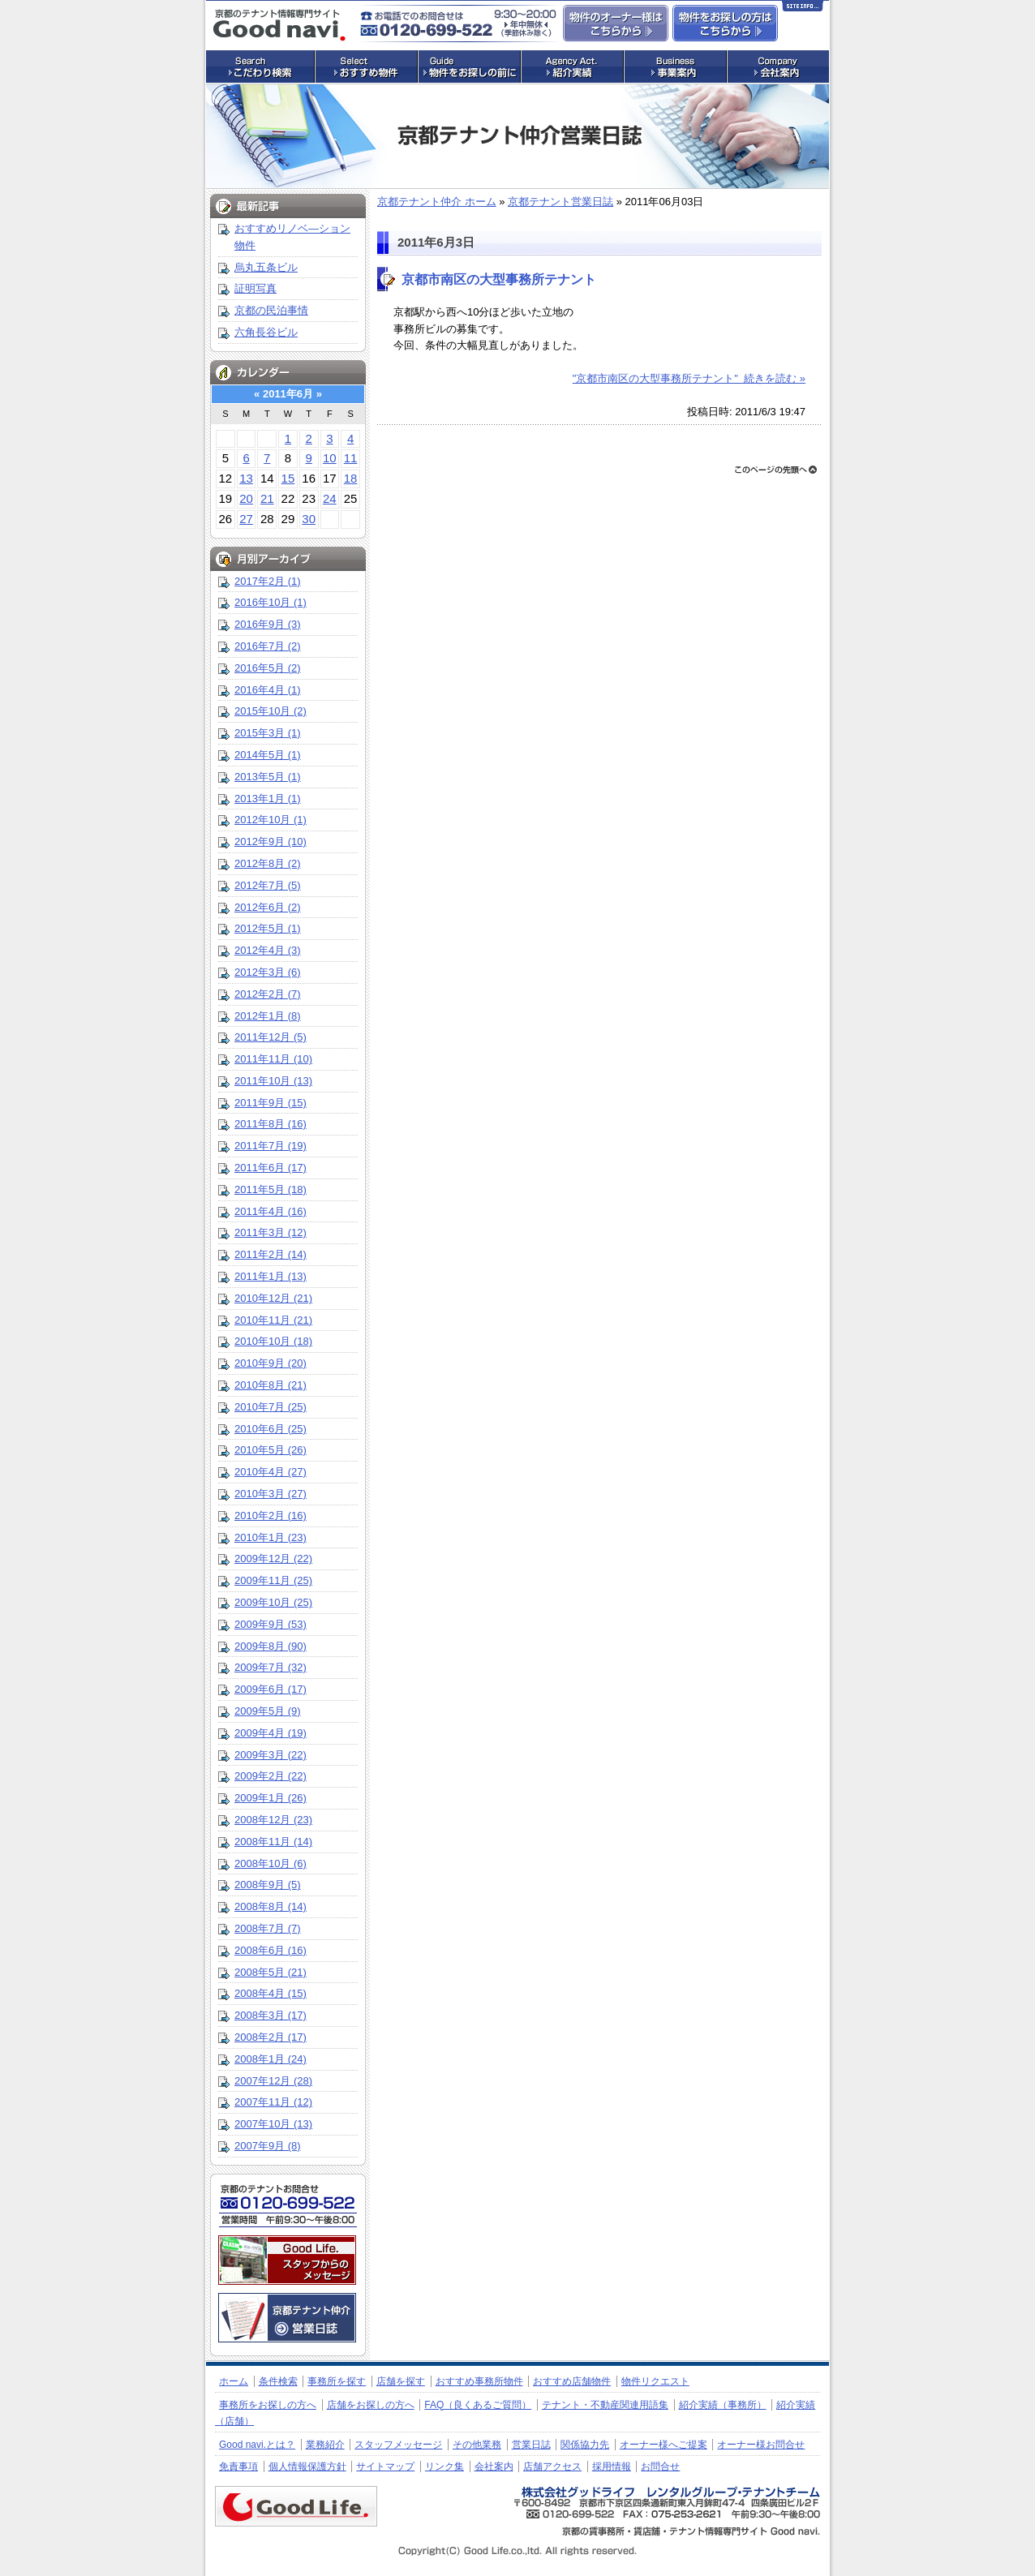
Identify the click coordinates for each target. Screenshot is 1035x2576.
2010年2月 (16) (270, 1515)
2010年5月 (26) (270, 1450)
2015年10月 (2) (270, 711)
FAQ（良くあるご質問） (477, 2405)
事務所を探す (336, 2381)
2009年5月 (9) (267, 1711)
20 (246, 498)
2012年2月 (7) (267, 994)
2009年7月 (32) (270, 1667)
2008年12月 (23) (273, 1820)
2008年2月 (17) (270, 2037)
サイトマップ (385, 2466)
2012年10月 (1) (270, 820)
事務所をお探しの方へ (267, 2405)
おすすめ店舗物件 (572, 2381)
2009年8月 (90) (270, 1646)
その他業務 (477, 2444)
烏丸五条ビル (266, 267)
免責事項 (238, 2466)
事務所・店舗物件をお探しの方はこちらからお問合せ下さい (725, 23)
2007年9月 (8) (267, 2146)
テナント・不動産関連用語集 (605, 2405)
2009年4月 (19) (270, 1733)
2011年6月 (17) (270, 1167)
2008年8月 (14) (270, 1906)
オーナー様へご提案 (663, 2444)
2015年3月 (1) (267, 733)
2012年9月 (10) (270, 841)
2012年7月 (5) (267, 885)
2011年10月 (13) (273, 1081)
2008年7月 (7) (267, 1928)
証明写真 (255, 288)
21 (267, 498)
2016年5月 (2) (267, 668)
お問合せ (660, 2466)
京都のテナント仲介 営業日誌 (287, 2317)
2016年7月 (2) (267, 646)
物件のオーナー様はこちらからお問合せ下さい (615, 23)
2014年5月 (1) (267, 755)
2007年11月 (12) (273, 2102)
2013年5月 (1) (267, 777)
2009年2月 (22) (270, 1776)
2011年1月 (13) (270, 1276)
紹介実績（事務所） (723, 2405)
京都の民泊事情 (271, 310)
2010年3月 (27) (270, 1494)
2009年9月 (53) (270, 1624)
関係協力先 (584, 2444)
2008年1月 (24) (270, 2059)
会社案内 (494, 2466)
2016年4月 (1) (267, 690)
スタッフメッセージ (398, 2444)
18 (351, 478)
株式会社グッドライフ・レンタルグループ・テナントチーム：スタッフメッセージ (287, 2260)
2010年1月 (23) (270, 1537)
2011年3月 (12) (270, 1232)
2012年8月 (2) (267, 863)
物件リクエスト (655, 2381)
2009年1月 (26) (270, 1798)
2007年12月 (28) (273, 2081)
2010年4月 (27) (270, 1472)
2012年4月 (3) (267, 950)
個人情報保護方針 (307, 2466)
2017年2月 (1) (267, 581)
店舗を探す (400, 2381)
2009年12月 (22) (273, 1558)
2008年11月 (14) (273, 1841)
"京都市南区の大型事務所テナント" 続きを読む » (689, 378)
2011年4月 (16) (270, 1211)
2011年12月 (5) (270, 1037)
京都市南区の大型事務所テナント (499, 279)
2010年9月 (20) (270, 1363)
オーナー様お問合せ (761, 2444)
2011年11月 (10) (273, 1059)
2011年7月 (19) (270, 1146)
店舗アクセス (552, 2466)
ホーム (233, 2381)
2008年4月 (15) (270, 1993)
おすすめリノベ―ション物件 (292, 236)
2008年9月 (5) (267, 1884)
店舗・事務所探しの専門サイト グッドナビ (279, 25)
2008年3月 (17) (270, 2015)
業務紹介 (325, 2444)
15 (288, 478)
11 (351, 458)
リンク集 (444, 2466)
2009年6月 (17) (270, 1689)
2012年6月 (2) (267, 907)
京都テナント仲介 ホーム (436, 201)
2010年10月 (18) (273, 1341)
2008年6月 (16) (270, 1950)
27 (246, 519)
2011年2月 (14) (270, 1254)
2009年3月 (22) (270, 1755)
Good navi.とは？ (257, 2444)
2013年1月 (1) (267, 798)
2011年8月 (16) (270, 1124)
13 (246, 478)
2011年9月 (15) (270, 1103)
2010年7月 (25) (270, 1407)
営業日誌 (531, 2444)
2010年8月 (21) (270, 1385)
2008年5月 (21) (270, 1972)
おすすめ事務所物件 (479, 2381)
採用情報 (611, 2466)
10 (330, 458)
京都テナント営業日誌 (560, 201)
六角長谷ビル (266, 332)
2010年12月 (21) (273, 1298)
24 (330, 498)
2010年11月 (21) (273, 1320)
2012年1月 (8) (267, 1016)
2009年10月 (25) (273, 1602)
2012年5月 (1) (267, 928)
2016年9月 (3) (267, 624)
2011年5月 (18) (270, 1189)
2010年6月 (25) (270, 1429)
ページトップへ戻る (776, 470)
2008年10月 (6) (270, 1863)
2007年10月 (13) (273, 2124)
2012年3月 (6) (267, 972)
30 (309, 519)
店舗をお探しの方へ (370, 2405)
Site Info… (802, 8)
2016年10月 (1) (270, 602)
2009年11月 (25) (273, 1580)
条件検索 (278, 2381)
